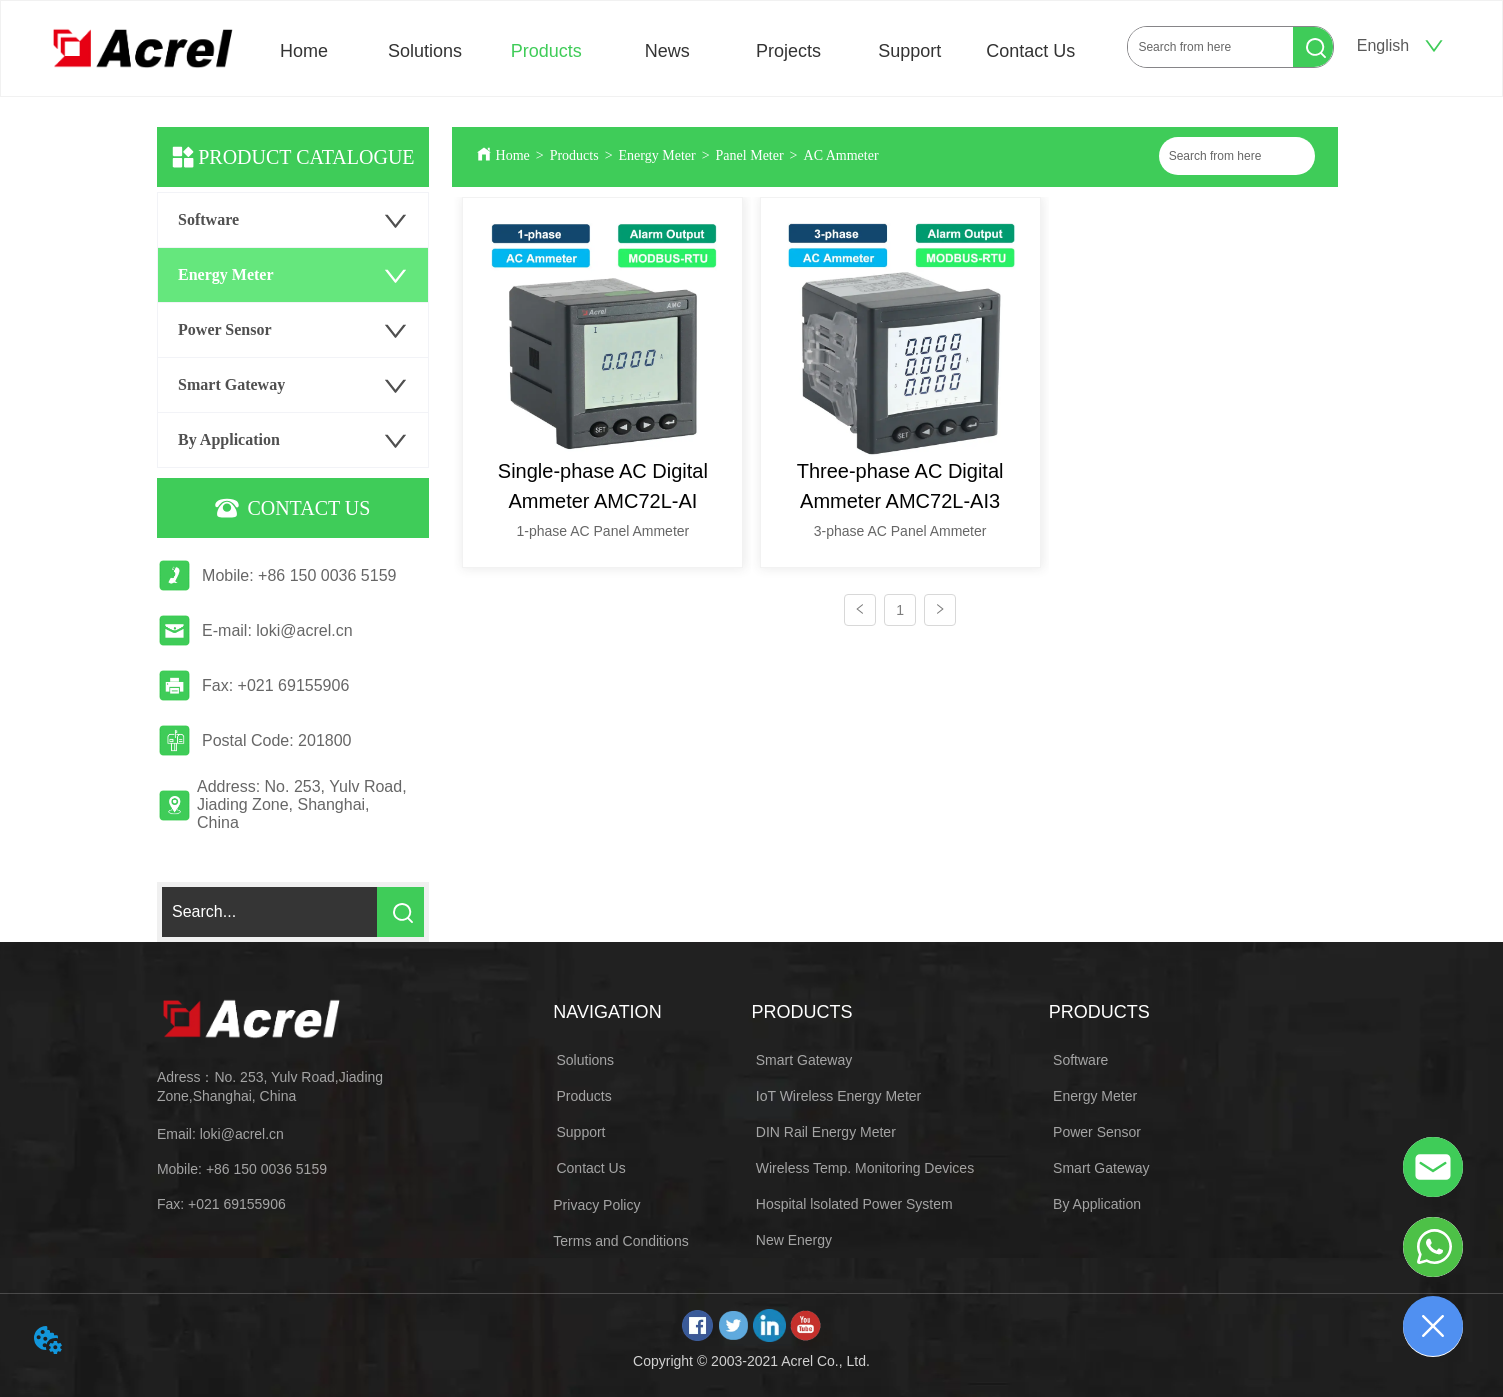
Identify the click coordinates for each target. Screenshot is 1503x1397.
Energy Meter (657, 155)
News (667, 51)
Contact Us (1030, 51)
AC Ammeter (841, 155)
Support (909, 51)
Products (546, 51)
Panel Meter (750, 155)
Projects (788, 51)
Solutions (425, 51)
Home (304, 51)
